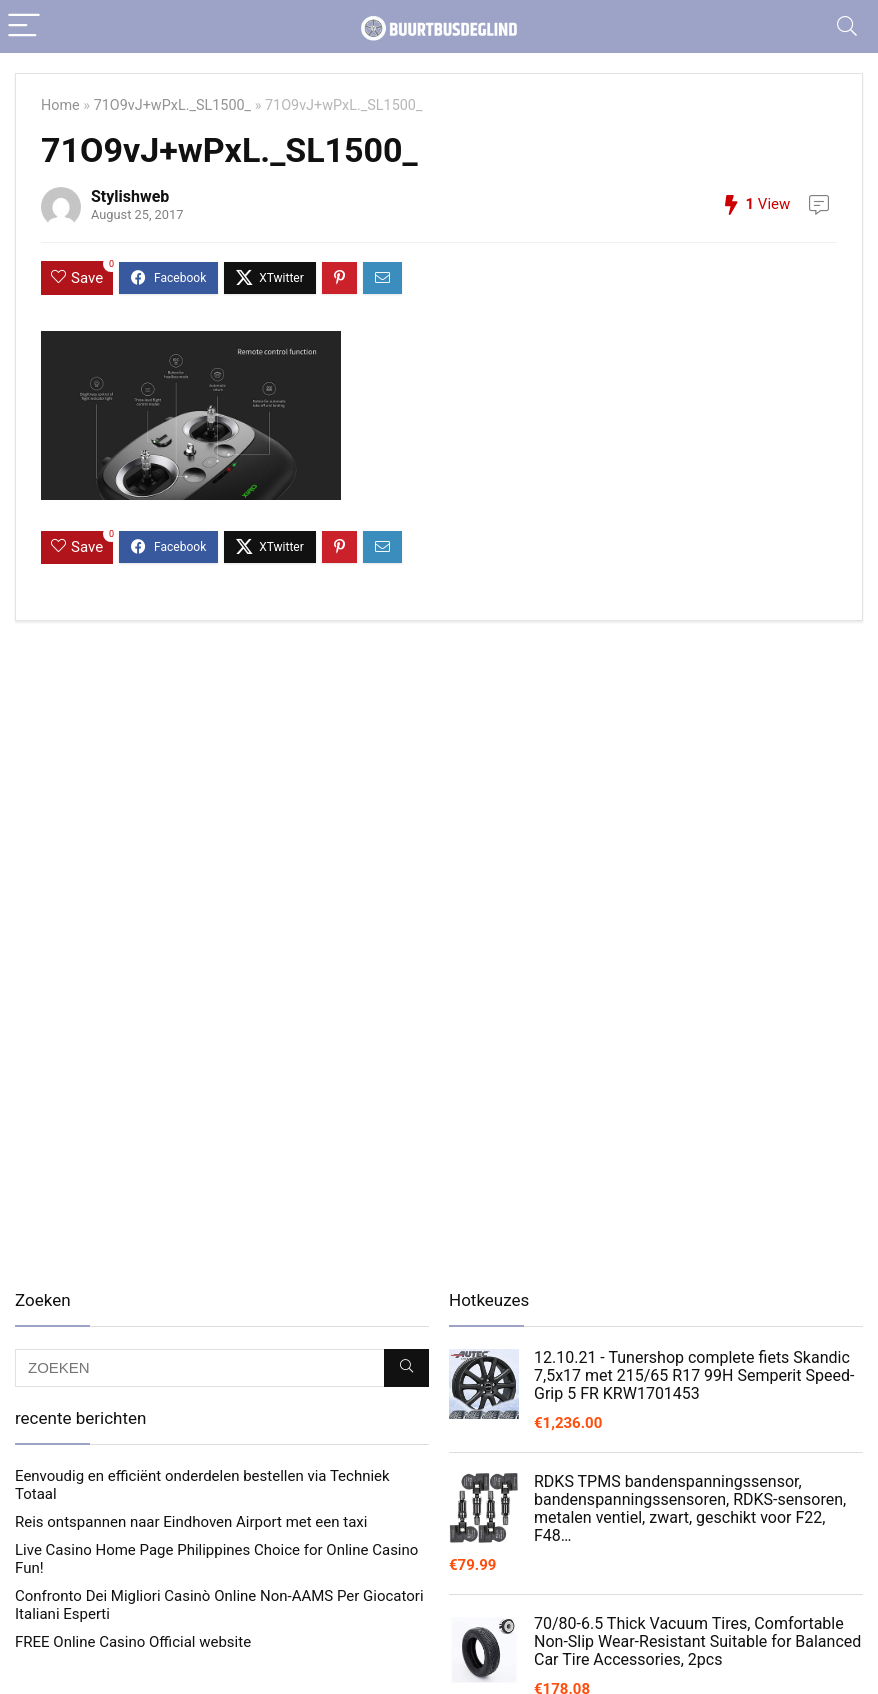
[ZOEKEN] (406, 1368)
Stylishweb (130, 196)
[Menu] (24, 26)
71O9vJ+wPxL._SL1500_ (172, 105)
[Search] (847, 26)
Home (60, 105)
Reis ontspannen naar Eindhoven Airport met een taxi (191, 1522)
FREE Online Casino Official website (133, 1642)
